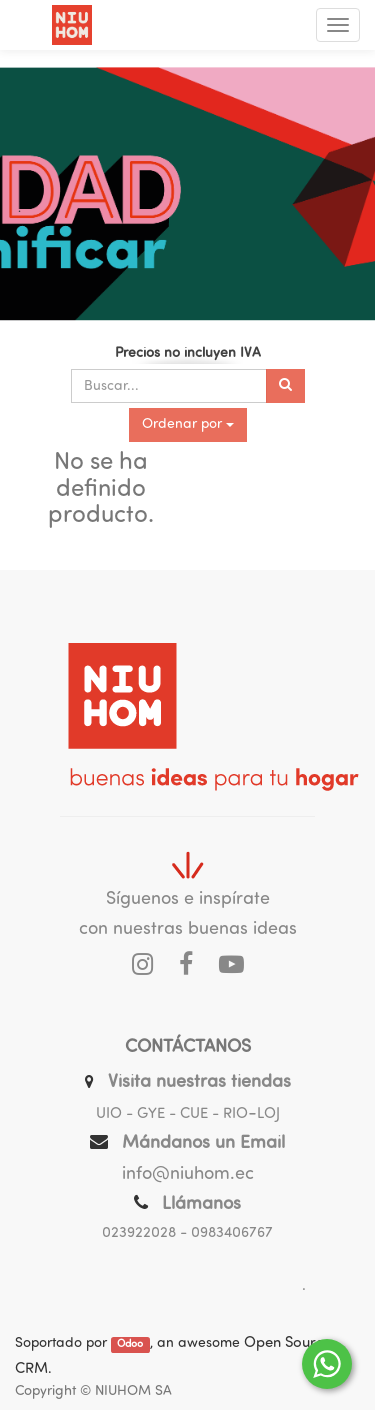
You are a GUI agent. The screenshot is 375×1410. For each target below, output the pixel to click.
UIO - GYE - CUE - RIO (172, 1114)
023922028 (139, 1233)
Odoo (130, 1344)
